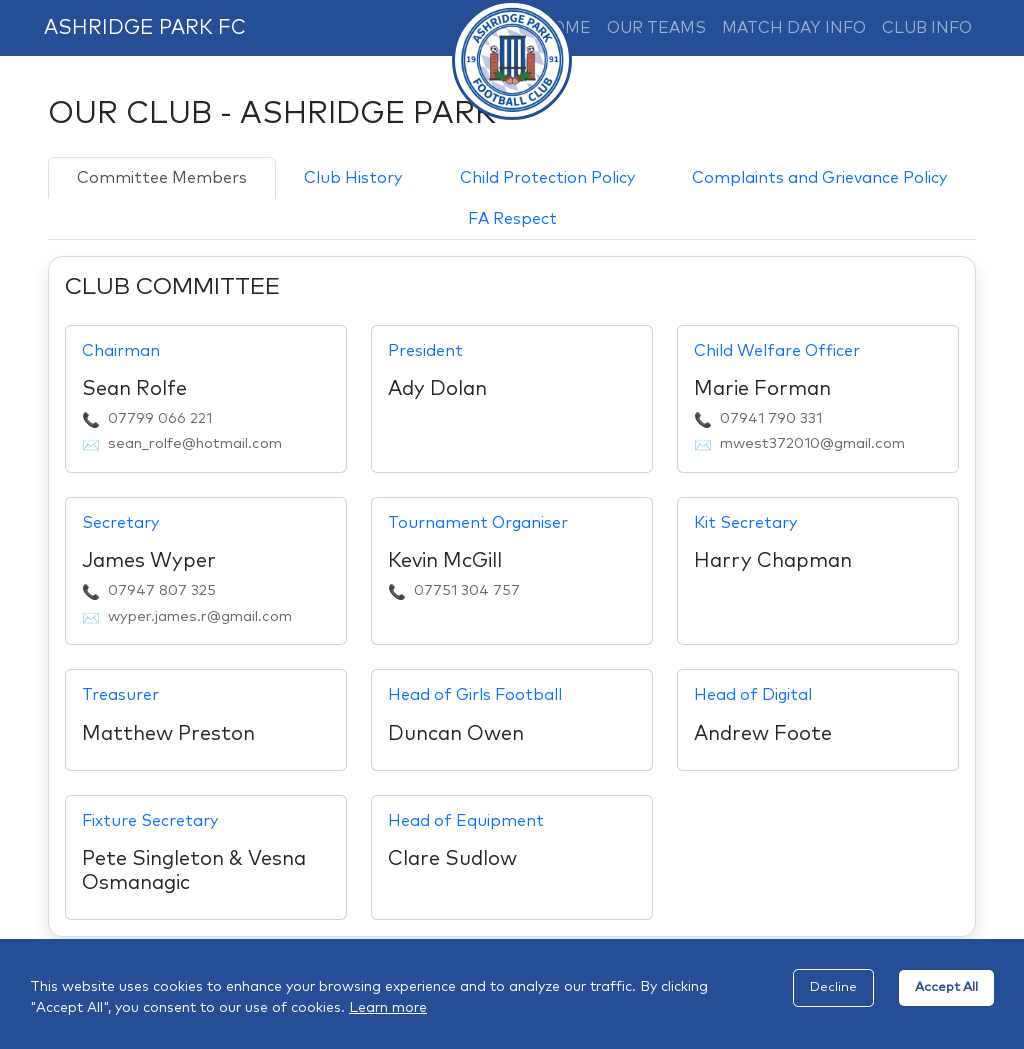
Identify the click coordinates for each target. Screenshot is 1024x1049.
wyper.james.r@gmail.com (200, 617)
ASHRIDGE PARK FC (145, 28)
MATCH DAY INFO (794, 28)
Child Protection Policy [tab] (547, 178)
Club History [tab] (353, 178)
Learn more (388, 1008)
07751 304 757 (467, 591)
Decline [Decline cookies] (833, 987)
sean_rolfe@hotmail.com (195, 444)
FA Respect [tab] (512, 219)
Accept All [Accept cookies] (946, 987)
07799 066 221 (160, 419)
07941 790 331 (771, 419)
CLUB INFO (927, 28)
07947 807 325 (162, 591)
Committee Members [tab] (162, 178)
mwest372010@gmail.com (812, 444)
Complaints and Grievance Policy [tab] (819, 178)
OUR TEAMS (656, 28)
